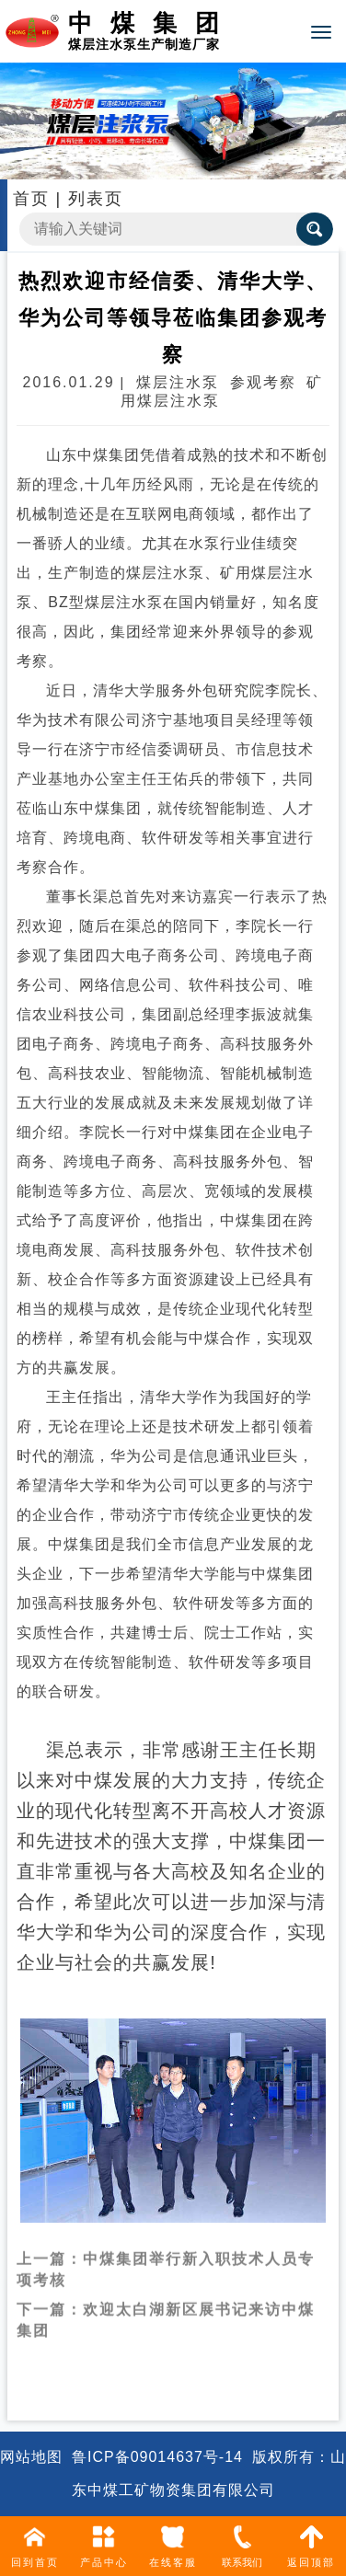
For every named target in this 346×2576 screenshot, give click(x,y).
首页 (31, 199)
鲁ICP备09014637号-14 (157, 2457)
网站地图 (31, 2457)
